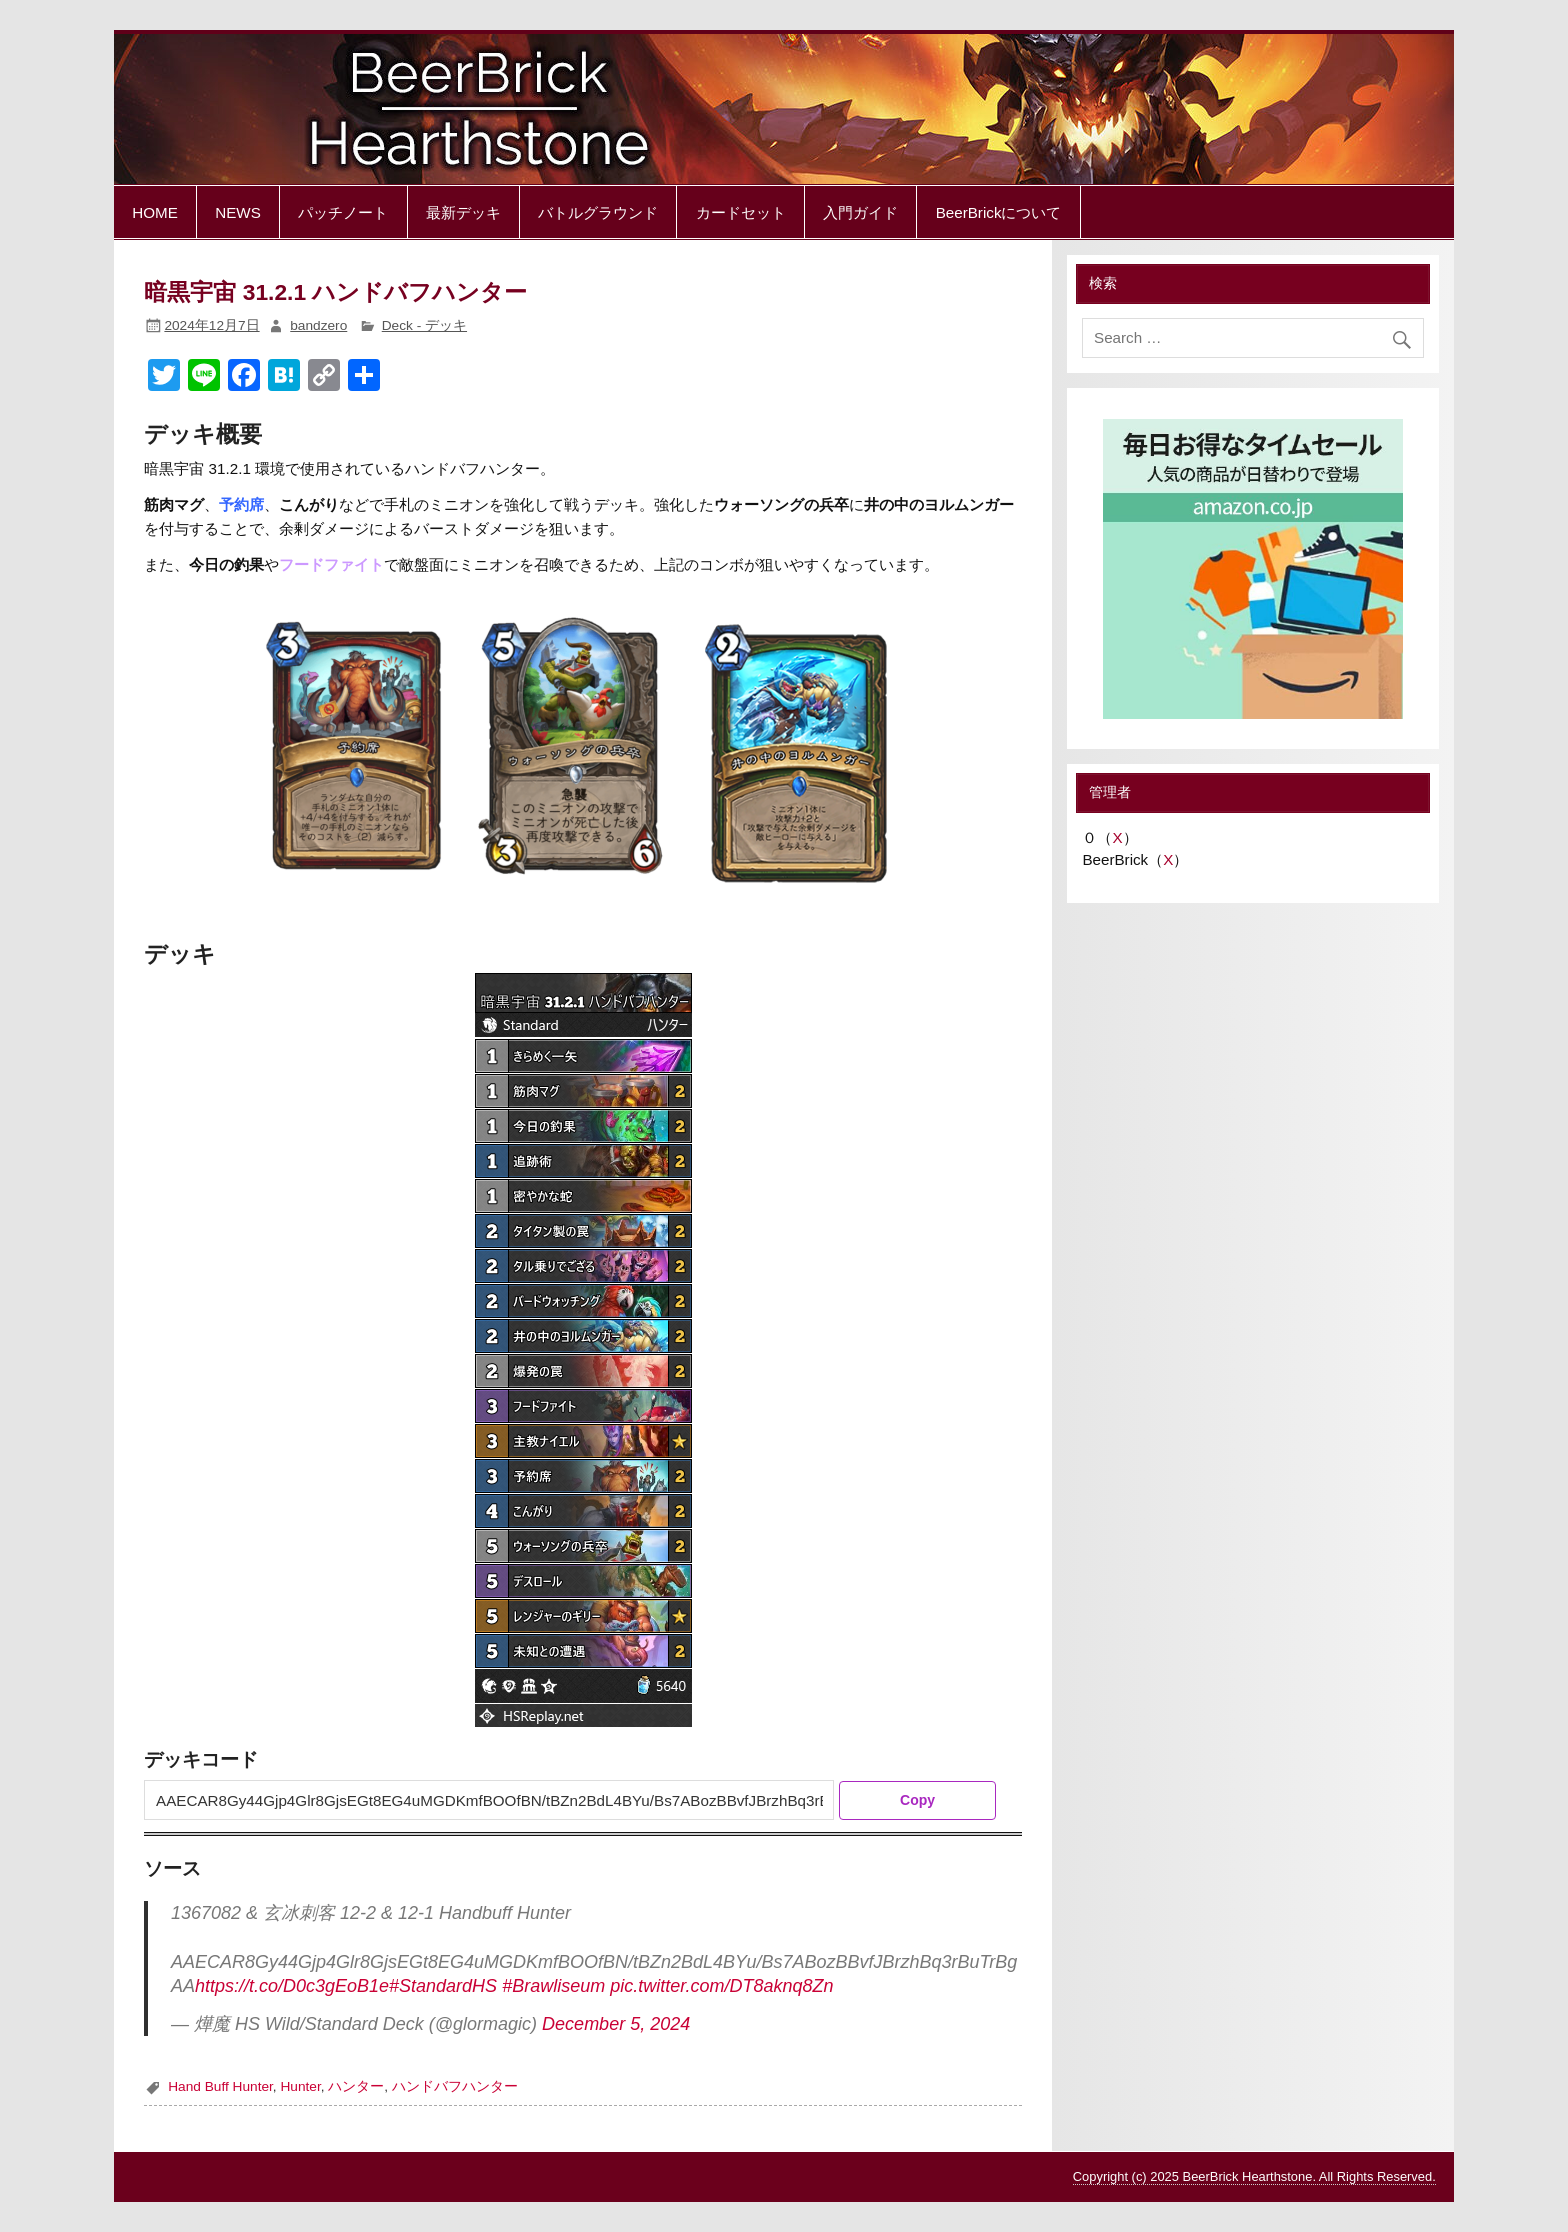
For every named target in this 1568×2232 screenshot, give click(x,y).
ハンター (356, 2086)
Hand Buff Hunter (220, 2086)
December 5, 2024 (616, 2024)
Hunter (300, 2086)
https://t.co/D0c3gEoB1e (292, 1986)
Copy (917, 1800)
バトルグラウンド (598, 212)
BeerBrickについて (999, 212)
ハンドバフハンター (455, 2086)
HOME (155, 212)
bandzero (318, 325)
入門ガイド (860, 212)
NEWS (238, 212)
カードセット (741, 212)
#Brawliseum (553, 1986)
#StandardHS (443, 1986)
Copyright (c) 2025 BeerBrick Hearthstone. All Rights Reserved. (1254, 2176)
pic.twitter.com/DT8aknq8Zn (721, 1986)
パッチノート (343, 212)
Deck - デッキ (424, 325)
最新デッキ (463, 212)
